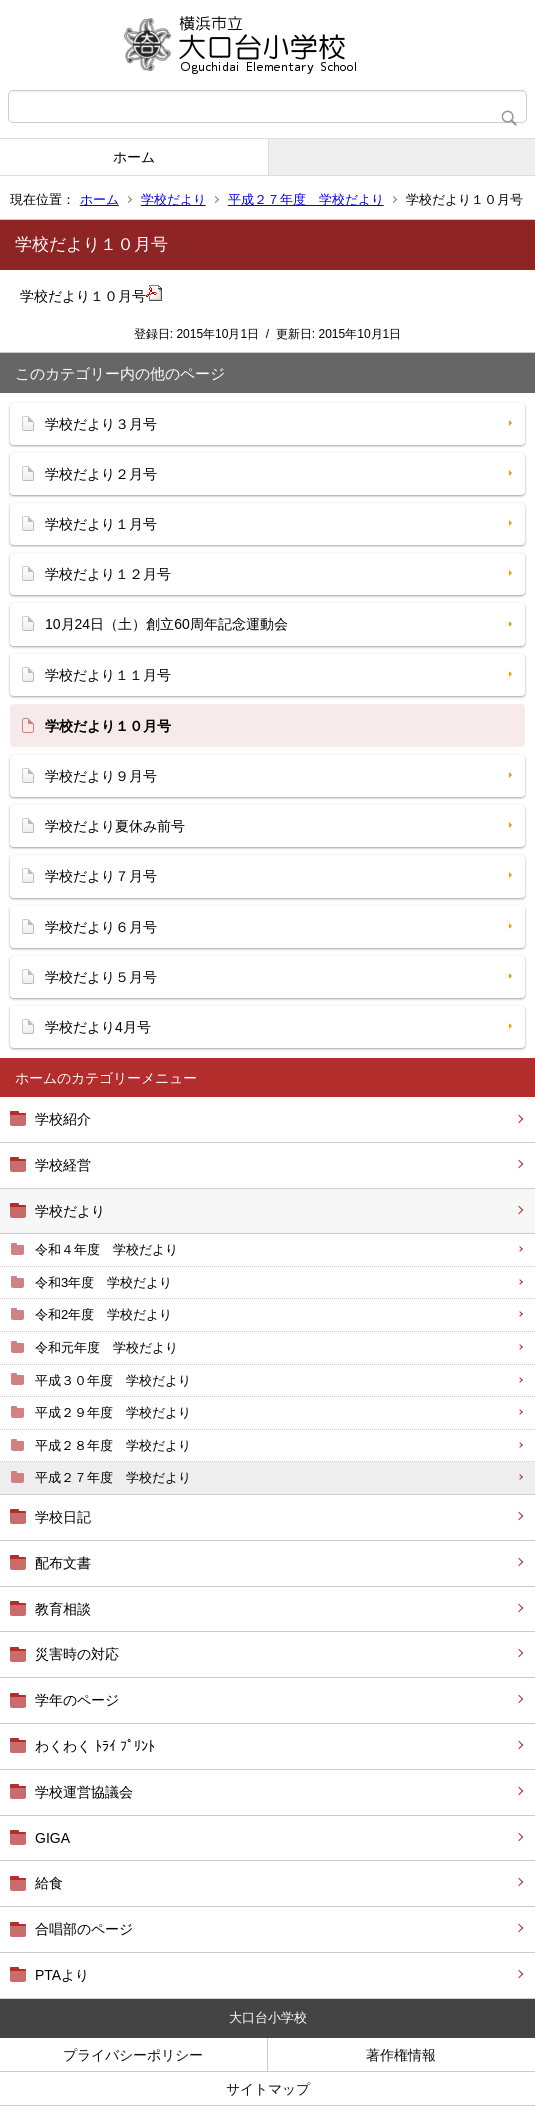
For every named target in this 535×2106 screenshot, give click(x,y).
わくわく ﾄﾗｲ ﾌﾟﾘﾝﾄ (95, 1746)
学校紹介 (63, 1119)
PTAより (62, 1975)
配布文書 (63, 1563)
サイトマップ (268, 2089)
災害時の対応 (77, 1654)
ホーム (134, 157)
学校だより (173, 199)
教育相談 (63, 1609)
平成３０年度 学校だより (113, 1380)
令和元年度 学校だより (106, 1347)
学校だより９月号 (101, 776)
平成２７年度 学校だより (306, 199)
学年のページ (77, 1700)
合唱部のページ (84, 1929)
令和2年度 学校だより (103, 1314)
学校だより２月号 (101, 474)
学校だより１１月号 (108, 675)
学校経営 (63, 1165)
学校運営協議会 (84, 1792)
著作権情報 (401, 2055)
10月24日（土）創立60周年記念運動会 (166, 624)
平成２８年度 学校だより (113, 1445)
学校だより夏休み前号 (115, 826)
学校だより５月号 (101, 977)
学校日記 (63, 1517)
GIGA (52, 1838)
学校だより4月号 (98, 1027)
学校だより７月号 (101, 876)
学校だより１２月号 (108, 574)
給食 (49, 1883)
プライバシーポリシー (133, 2055)
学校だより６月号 (101, 927)
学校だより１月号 (101, 524)
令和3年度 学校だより (103, 1282)
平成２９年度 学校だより (113, 1412)
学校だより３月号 (101, 424)
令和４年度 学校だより (106, 1249)
